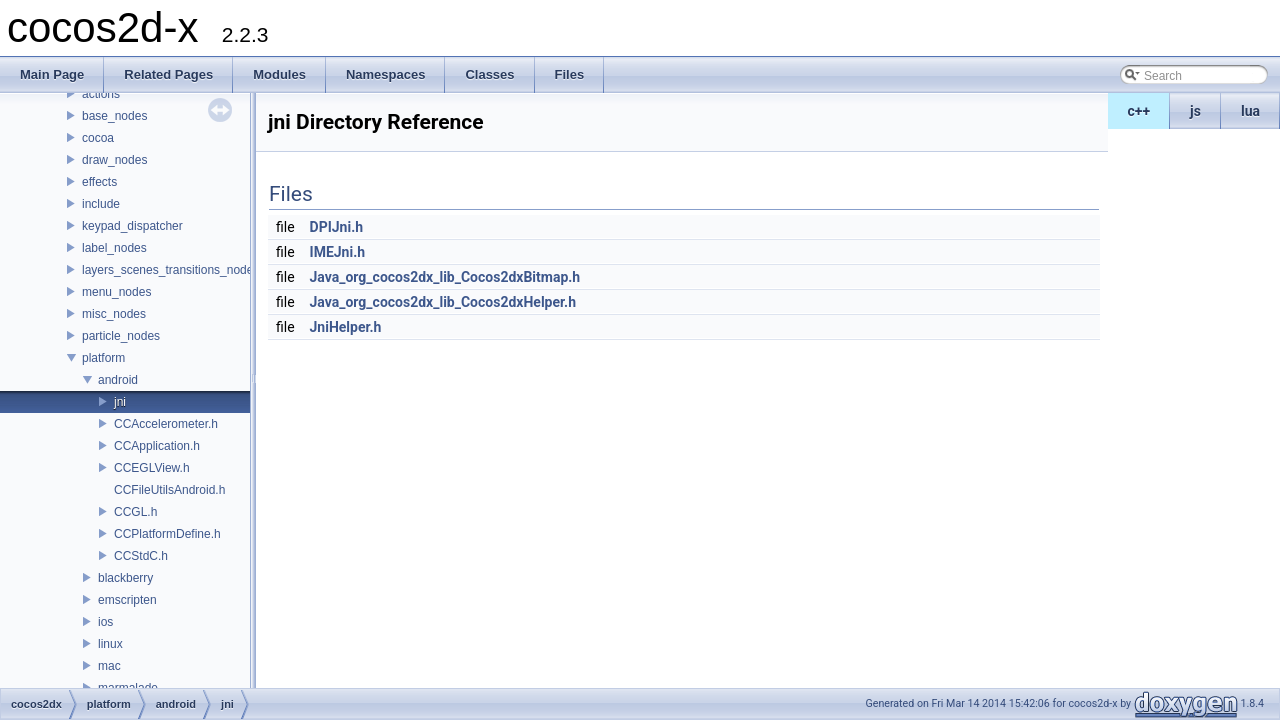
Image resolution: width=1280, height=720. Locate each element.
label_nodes (114, 248)
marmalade (128, 688)
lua (1250, 111)
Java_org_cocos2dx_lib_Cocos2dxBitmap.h (445, 277)
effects (99, 182)
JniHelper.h (346, 327)
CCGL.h (135, 512)
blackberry (125, 578)
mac (109, 666)
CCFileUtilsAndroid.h (169, 490)
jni (120, 402)
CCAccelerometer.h (166, 424)
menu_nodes (116, 292)
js (1195, 111)
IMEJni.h (338, 252)
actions (101, 94)
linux (110, 644)
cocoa (98, 138)
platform (103, 358)
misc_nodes (114, 314)
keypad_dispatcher (132, 226)
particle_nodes (121, 336)
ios (105, 622)
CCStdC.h (141, 556)
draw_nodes (114, 160)
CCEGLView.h (152, 468)
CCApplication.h (157, 446)
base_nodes (114, 116)
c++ (1139, 111)
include (101, 204)
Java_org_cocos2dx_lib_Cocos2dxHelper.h (443, 302)
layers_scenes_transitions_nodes (170, 270)
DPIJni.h (337, 227)
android (118, 380)
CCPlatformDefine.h (167, 534)
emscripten (127, 600)
